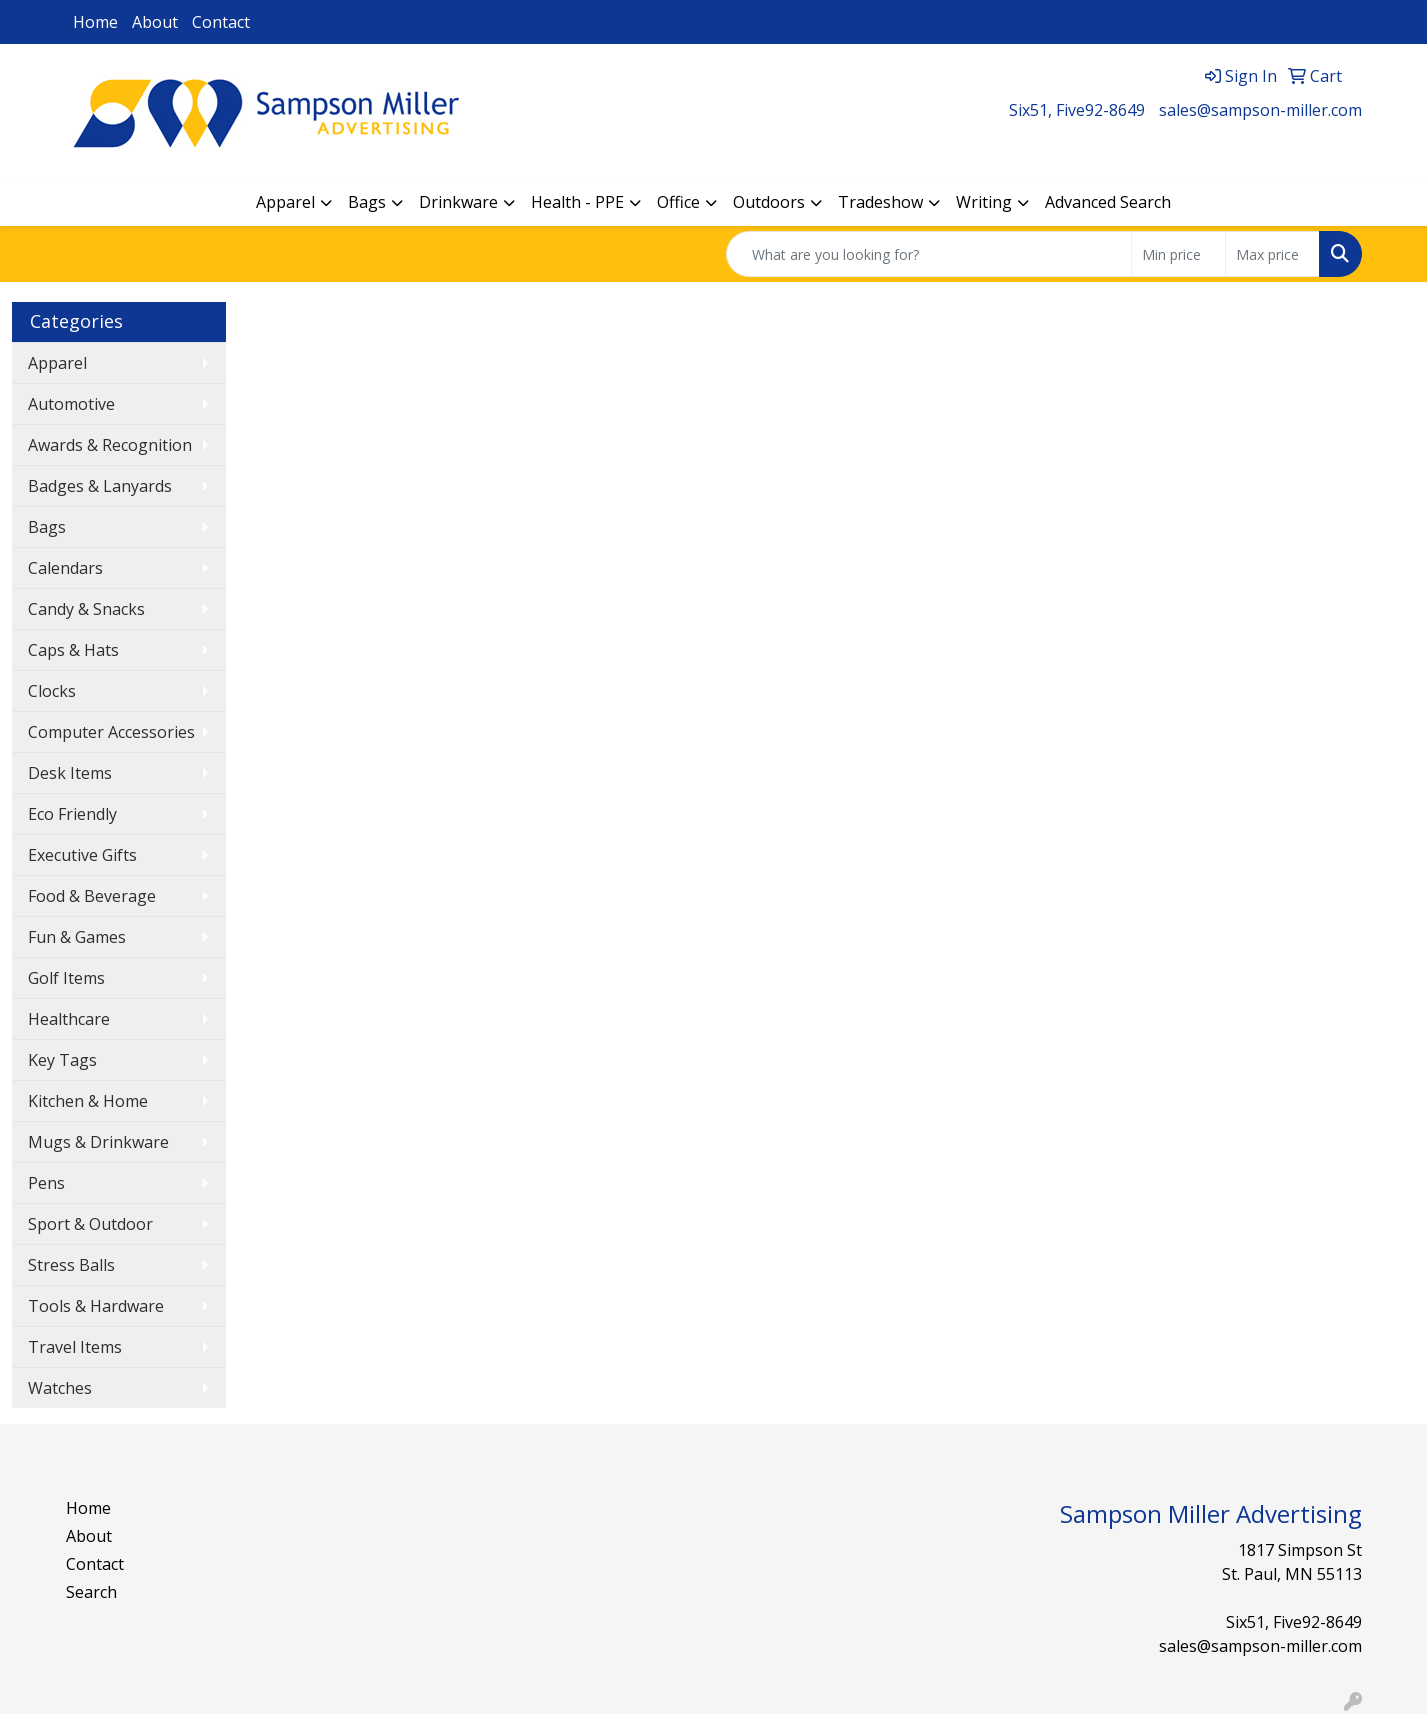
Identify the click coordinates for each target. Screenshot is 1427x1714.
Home (95, 22)
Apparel (285, 202)
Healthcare (69, 1019)
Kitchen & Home (88, 1101)
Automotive (71, 404)
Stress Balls (71, 1265)
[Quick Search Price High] (1272, 254)
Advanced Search (1108, 202)
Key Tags (62, 1060)
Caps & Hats (73, 650)
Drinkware (458, 202)
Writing (984, 202)
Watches (60, 1388)
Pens (46, 1183)
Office (678, 202)
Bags (367, 202)
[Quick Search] (929, 254)
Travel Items (75, 1347)
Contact (221, 22)
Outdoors (769, 202)
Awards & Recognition (110, 445)
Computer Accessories (111, 732)
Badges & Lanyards (100, 486)
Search (91, 1592)
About (155, 22)
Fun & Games (77, 937)
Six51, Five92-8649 (1077, 110)
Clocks (52, 691)
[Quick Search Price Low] (1178, 254)
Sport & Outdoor (90, 1224)
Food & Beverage (92, 896)
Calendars (65, 568)
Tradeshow (880, 202)
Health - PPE (577, 202)
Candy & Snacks (86, 609)
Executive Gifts (82, 855)
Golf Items (66, 978)
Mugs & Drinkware (98, 1142)
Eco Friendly (72, 814)
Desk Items (70, 773)
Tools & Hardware (96, 1306)
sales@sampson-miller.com (1260, 110)
